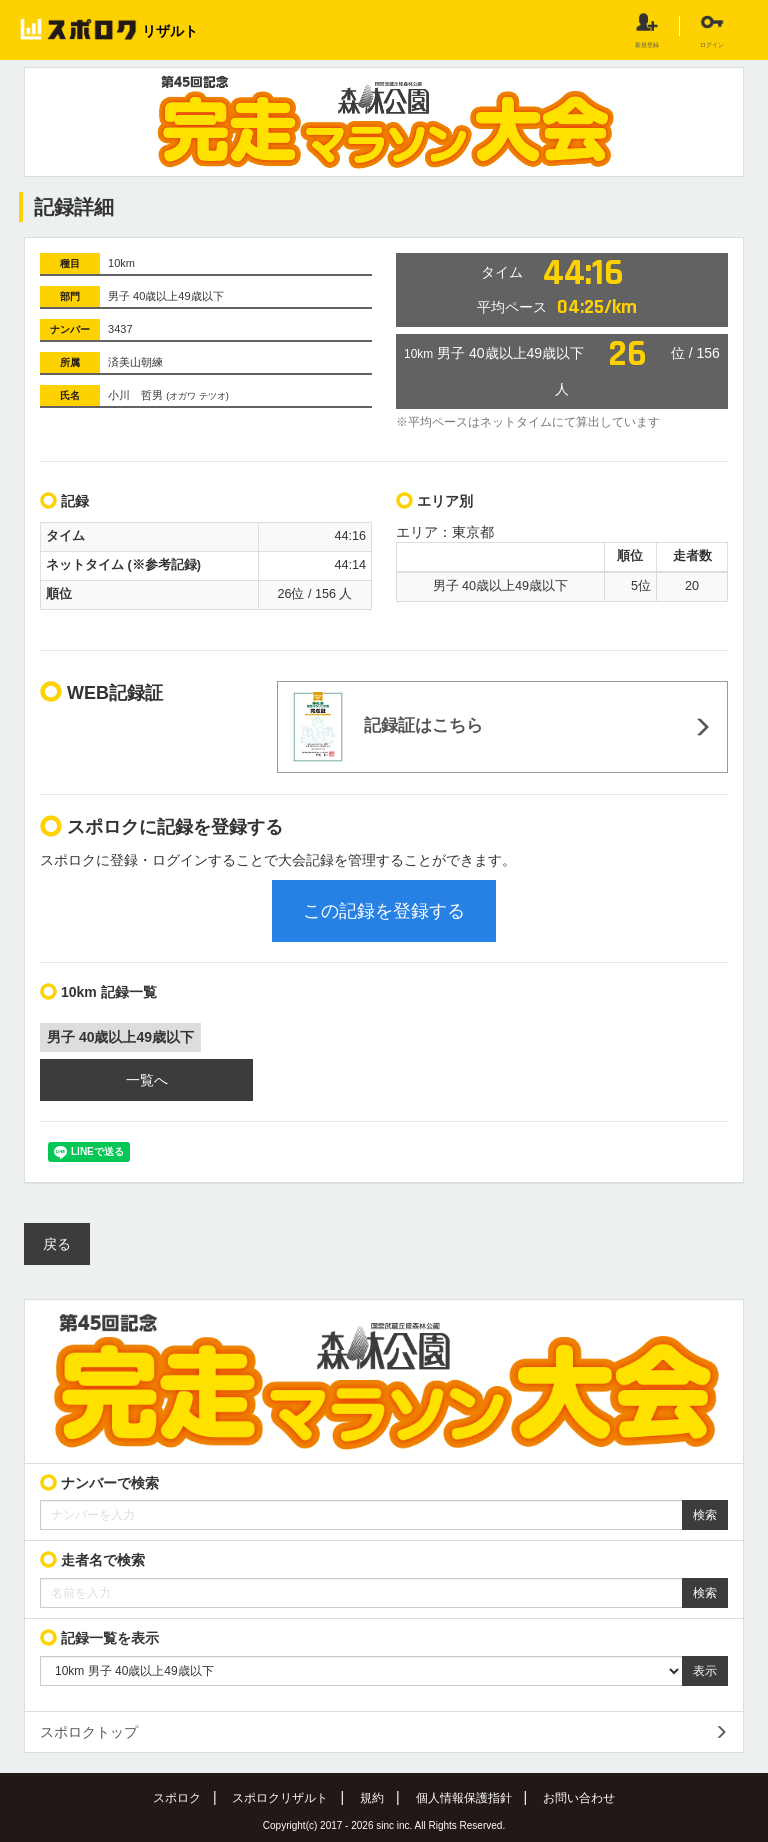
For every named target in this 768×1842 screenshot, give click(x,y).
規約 (372, 1798)
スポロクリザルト (280, 1798)
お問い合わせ (579, 1798)
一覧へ (147, 1080)
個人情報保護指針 (464, 1798)
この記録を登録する (384, 911)
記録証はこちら (388, 727)
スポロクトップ (89, 1732)
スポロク (177, 1798)
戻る (57, 1244)
